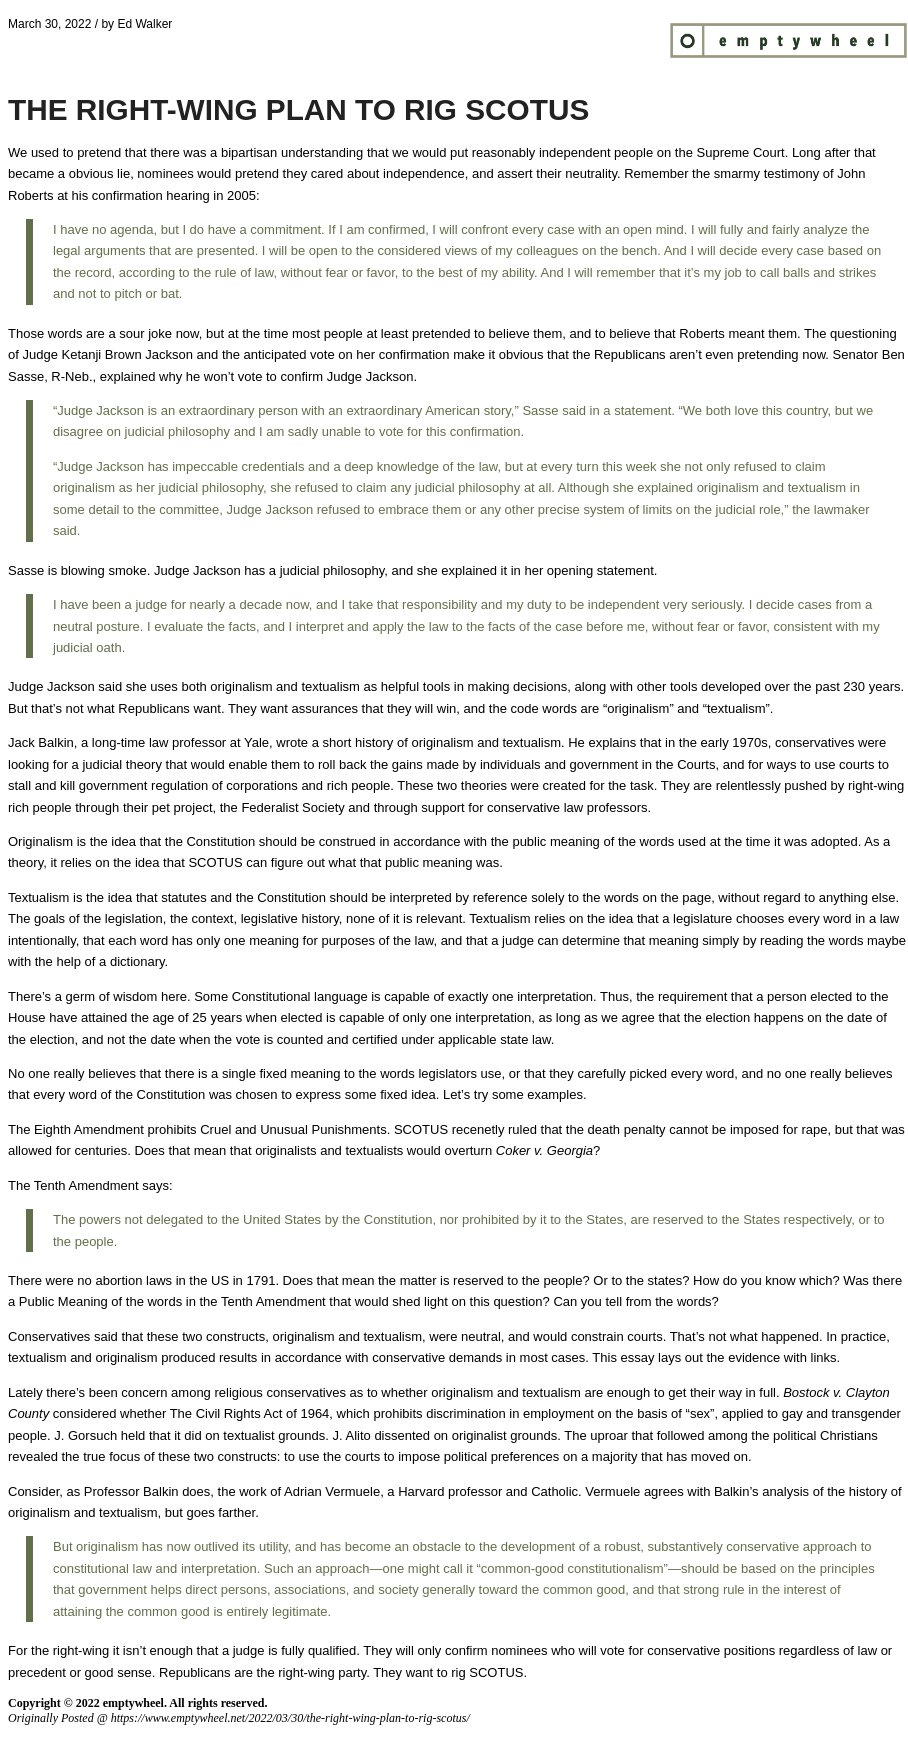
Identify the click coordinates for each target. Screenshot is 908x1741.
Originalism (42, 841)
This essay (623, 1357)
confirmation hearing (151, 195)
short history (358, 742)
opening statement (600, 570)
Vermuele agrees (634, 1491)
